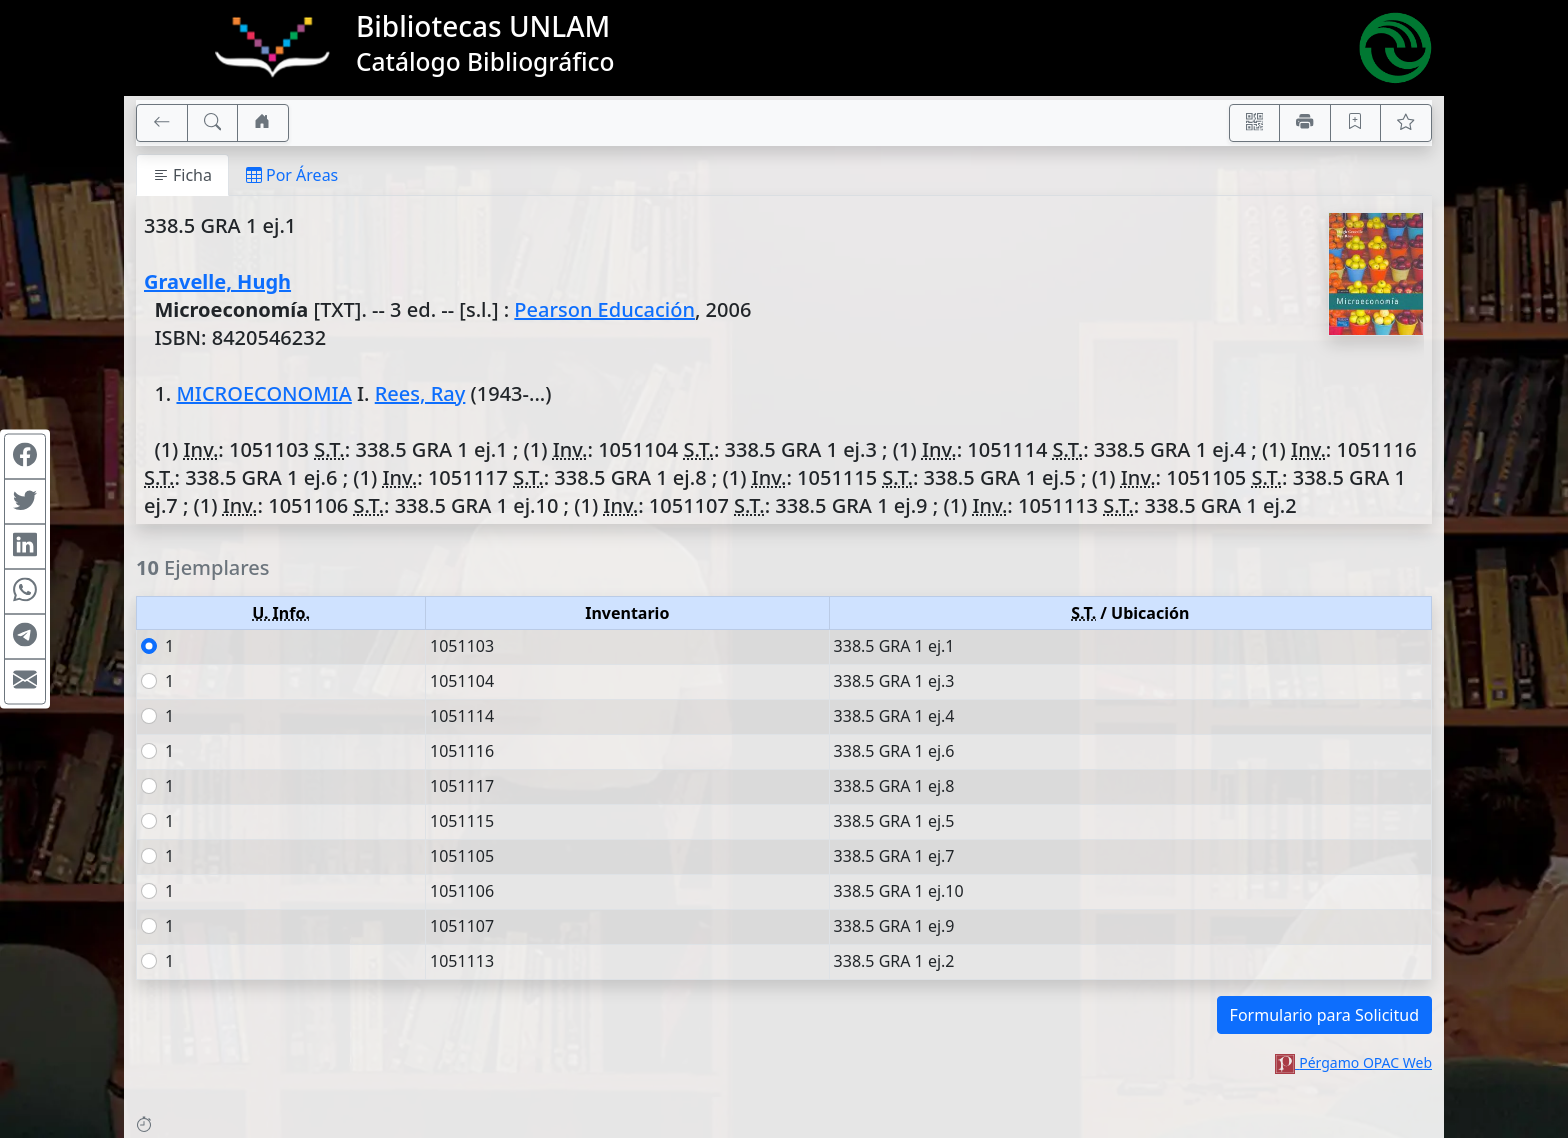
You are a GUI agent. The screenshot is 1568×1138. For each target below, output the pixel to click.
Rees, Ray (420, 393)
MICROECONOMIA (263, 393)
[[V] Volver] (162, 123)
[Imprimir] (1305, 123)
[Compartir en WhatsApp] (25, 592)
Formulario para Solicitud (1324, 1015)
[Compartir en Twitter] (25, 502)
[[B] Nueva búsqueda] (213, 123)
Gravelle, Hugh (217, 281)
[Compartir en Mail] (25, 682)
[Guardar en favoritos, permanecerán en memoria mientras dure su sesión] (1356, 123)
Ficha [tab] (182, 175)
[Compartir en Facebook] (25, 457)
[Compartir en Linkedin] (25, 547)
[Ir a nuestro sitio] (263, 123)
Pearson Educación (604, 309)
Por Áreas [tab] (292, 175)
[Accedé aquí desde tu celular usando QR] (1255, 123)
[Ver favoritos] (1406, 123)
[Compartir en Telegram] (25, 637)
